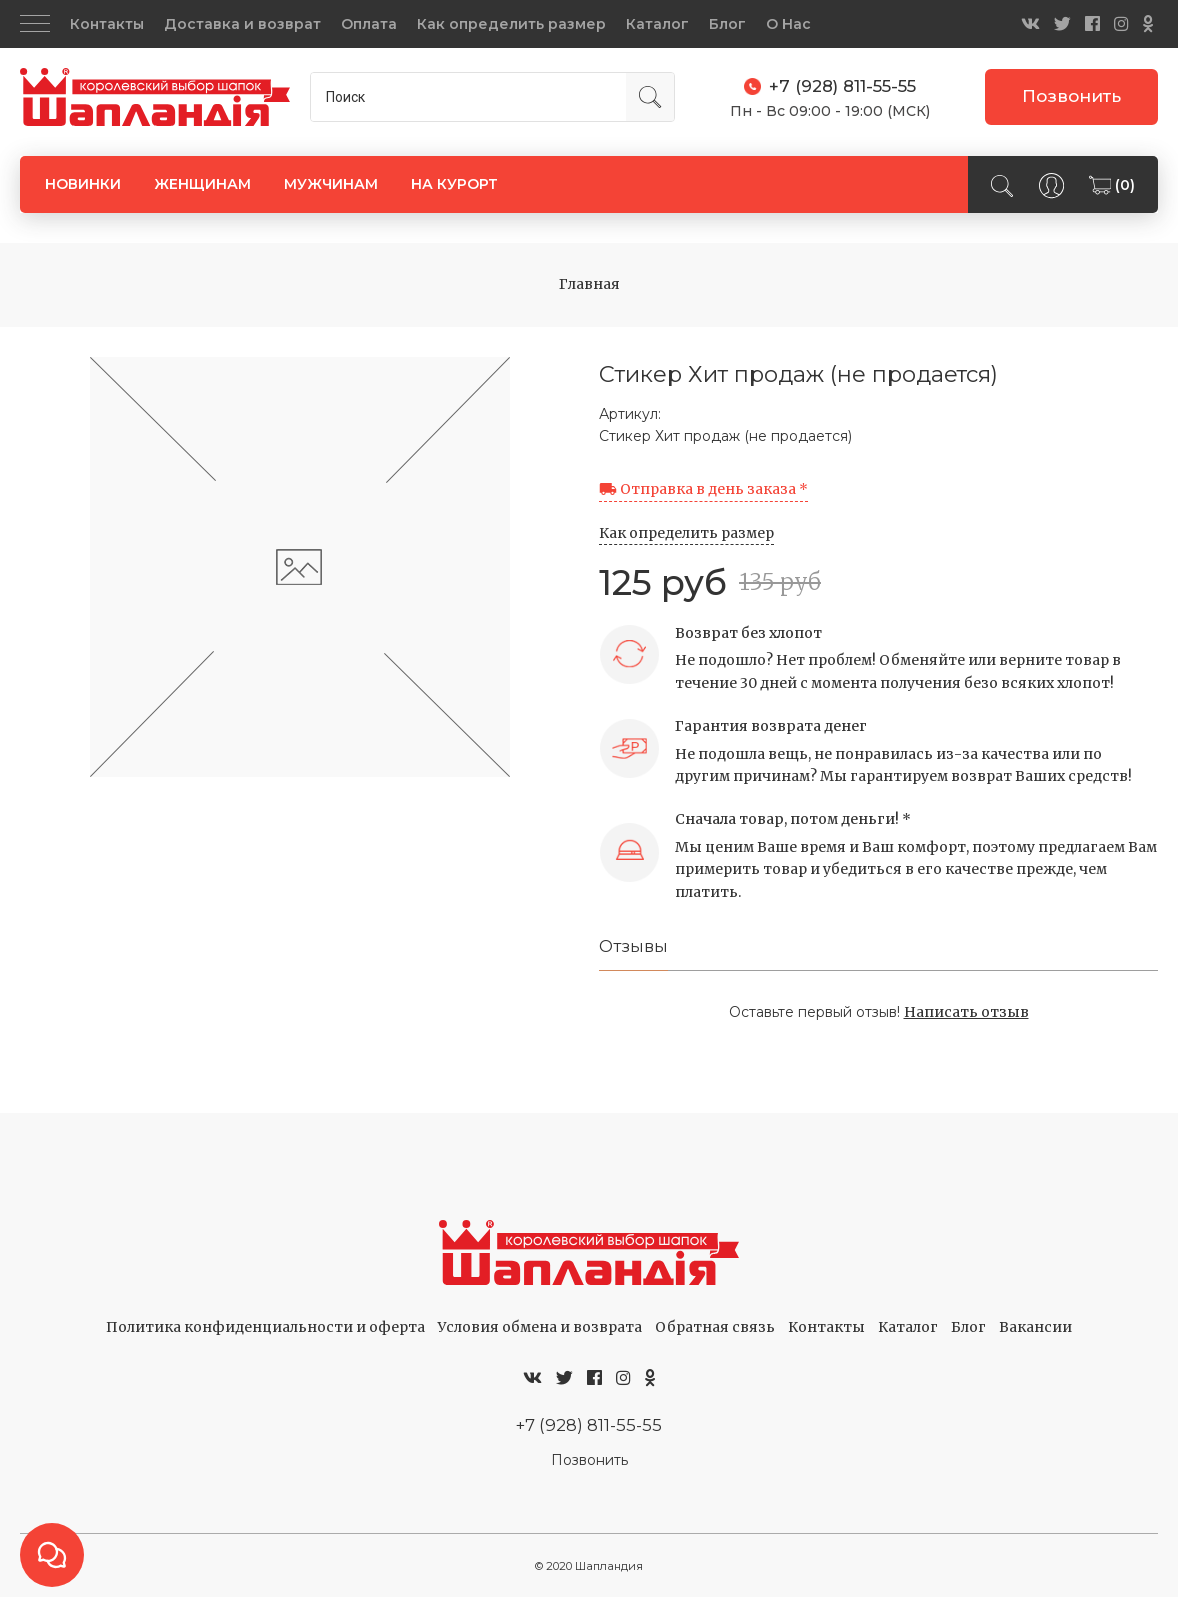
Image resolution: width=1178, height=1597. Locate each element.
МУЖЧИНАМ (331, 184)
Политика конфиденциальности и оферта (265, 1327)
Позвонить (1071, 96)
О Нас (788, 24)
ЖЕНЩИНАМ (202, 184)
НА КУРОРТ (454, 184)
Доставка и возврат (242, 24)
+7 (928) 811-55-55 (589, 1425)
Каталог (657, 24)
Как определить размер (511, 24)
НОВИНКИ (83, 184)
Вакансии (1035, 1327)
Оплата (369, 24)
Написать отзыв (966, 1012)
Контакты (107, 24)
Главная (589, 284)
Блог (727, 24)
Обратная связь (715, 1327)
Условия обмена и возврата (540, 1327)
